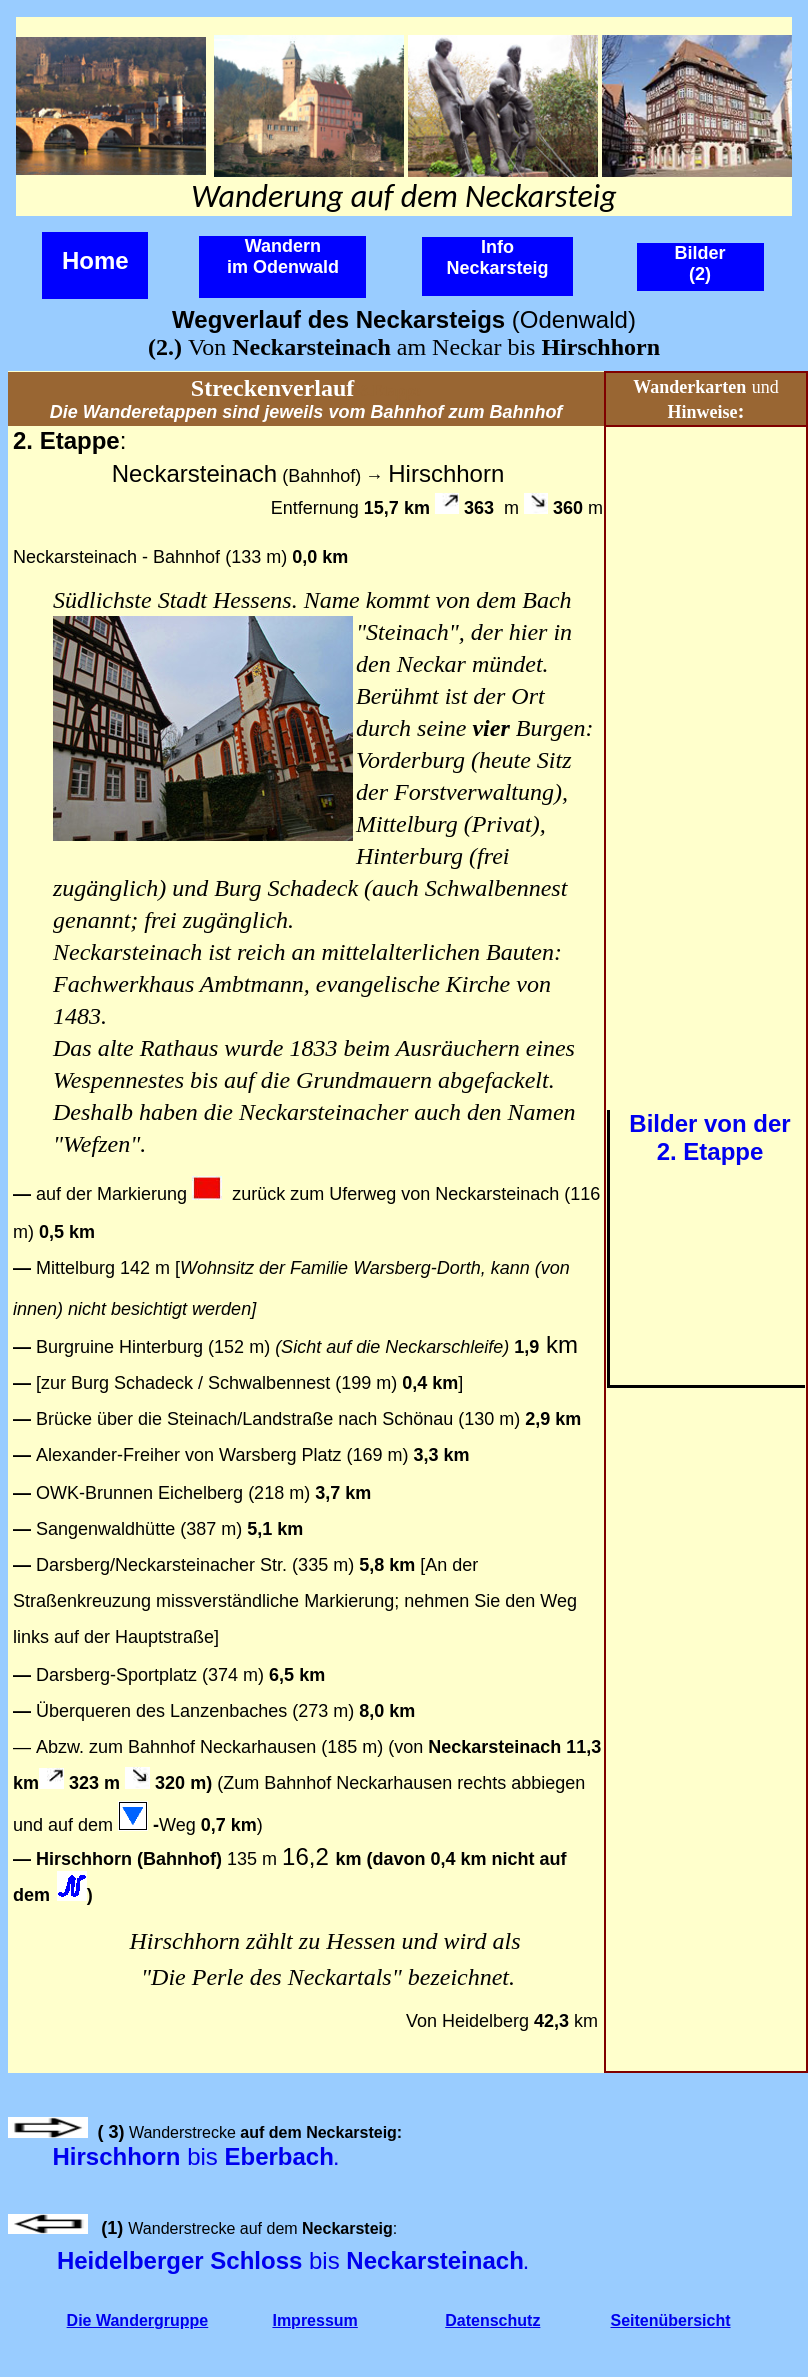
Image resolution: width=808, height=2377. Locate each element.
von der (747, 1123)
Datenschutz (492, 2320)
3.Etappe (390, 390)
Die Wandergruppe (138, 2320)
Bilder (663, 1123)
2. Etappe (710, 1151)
